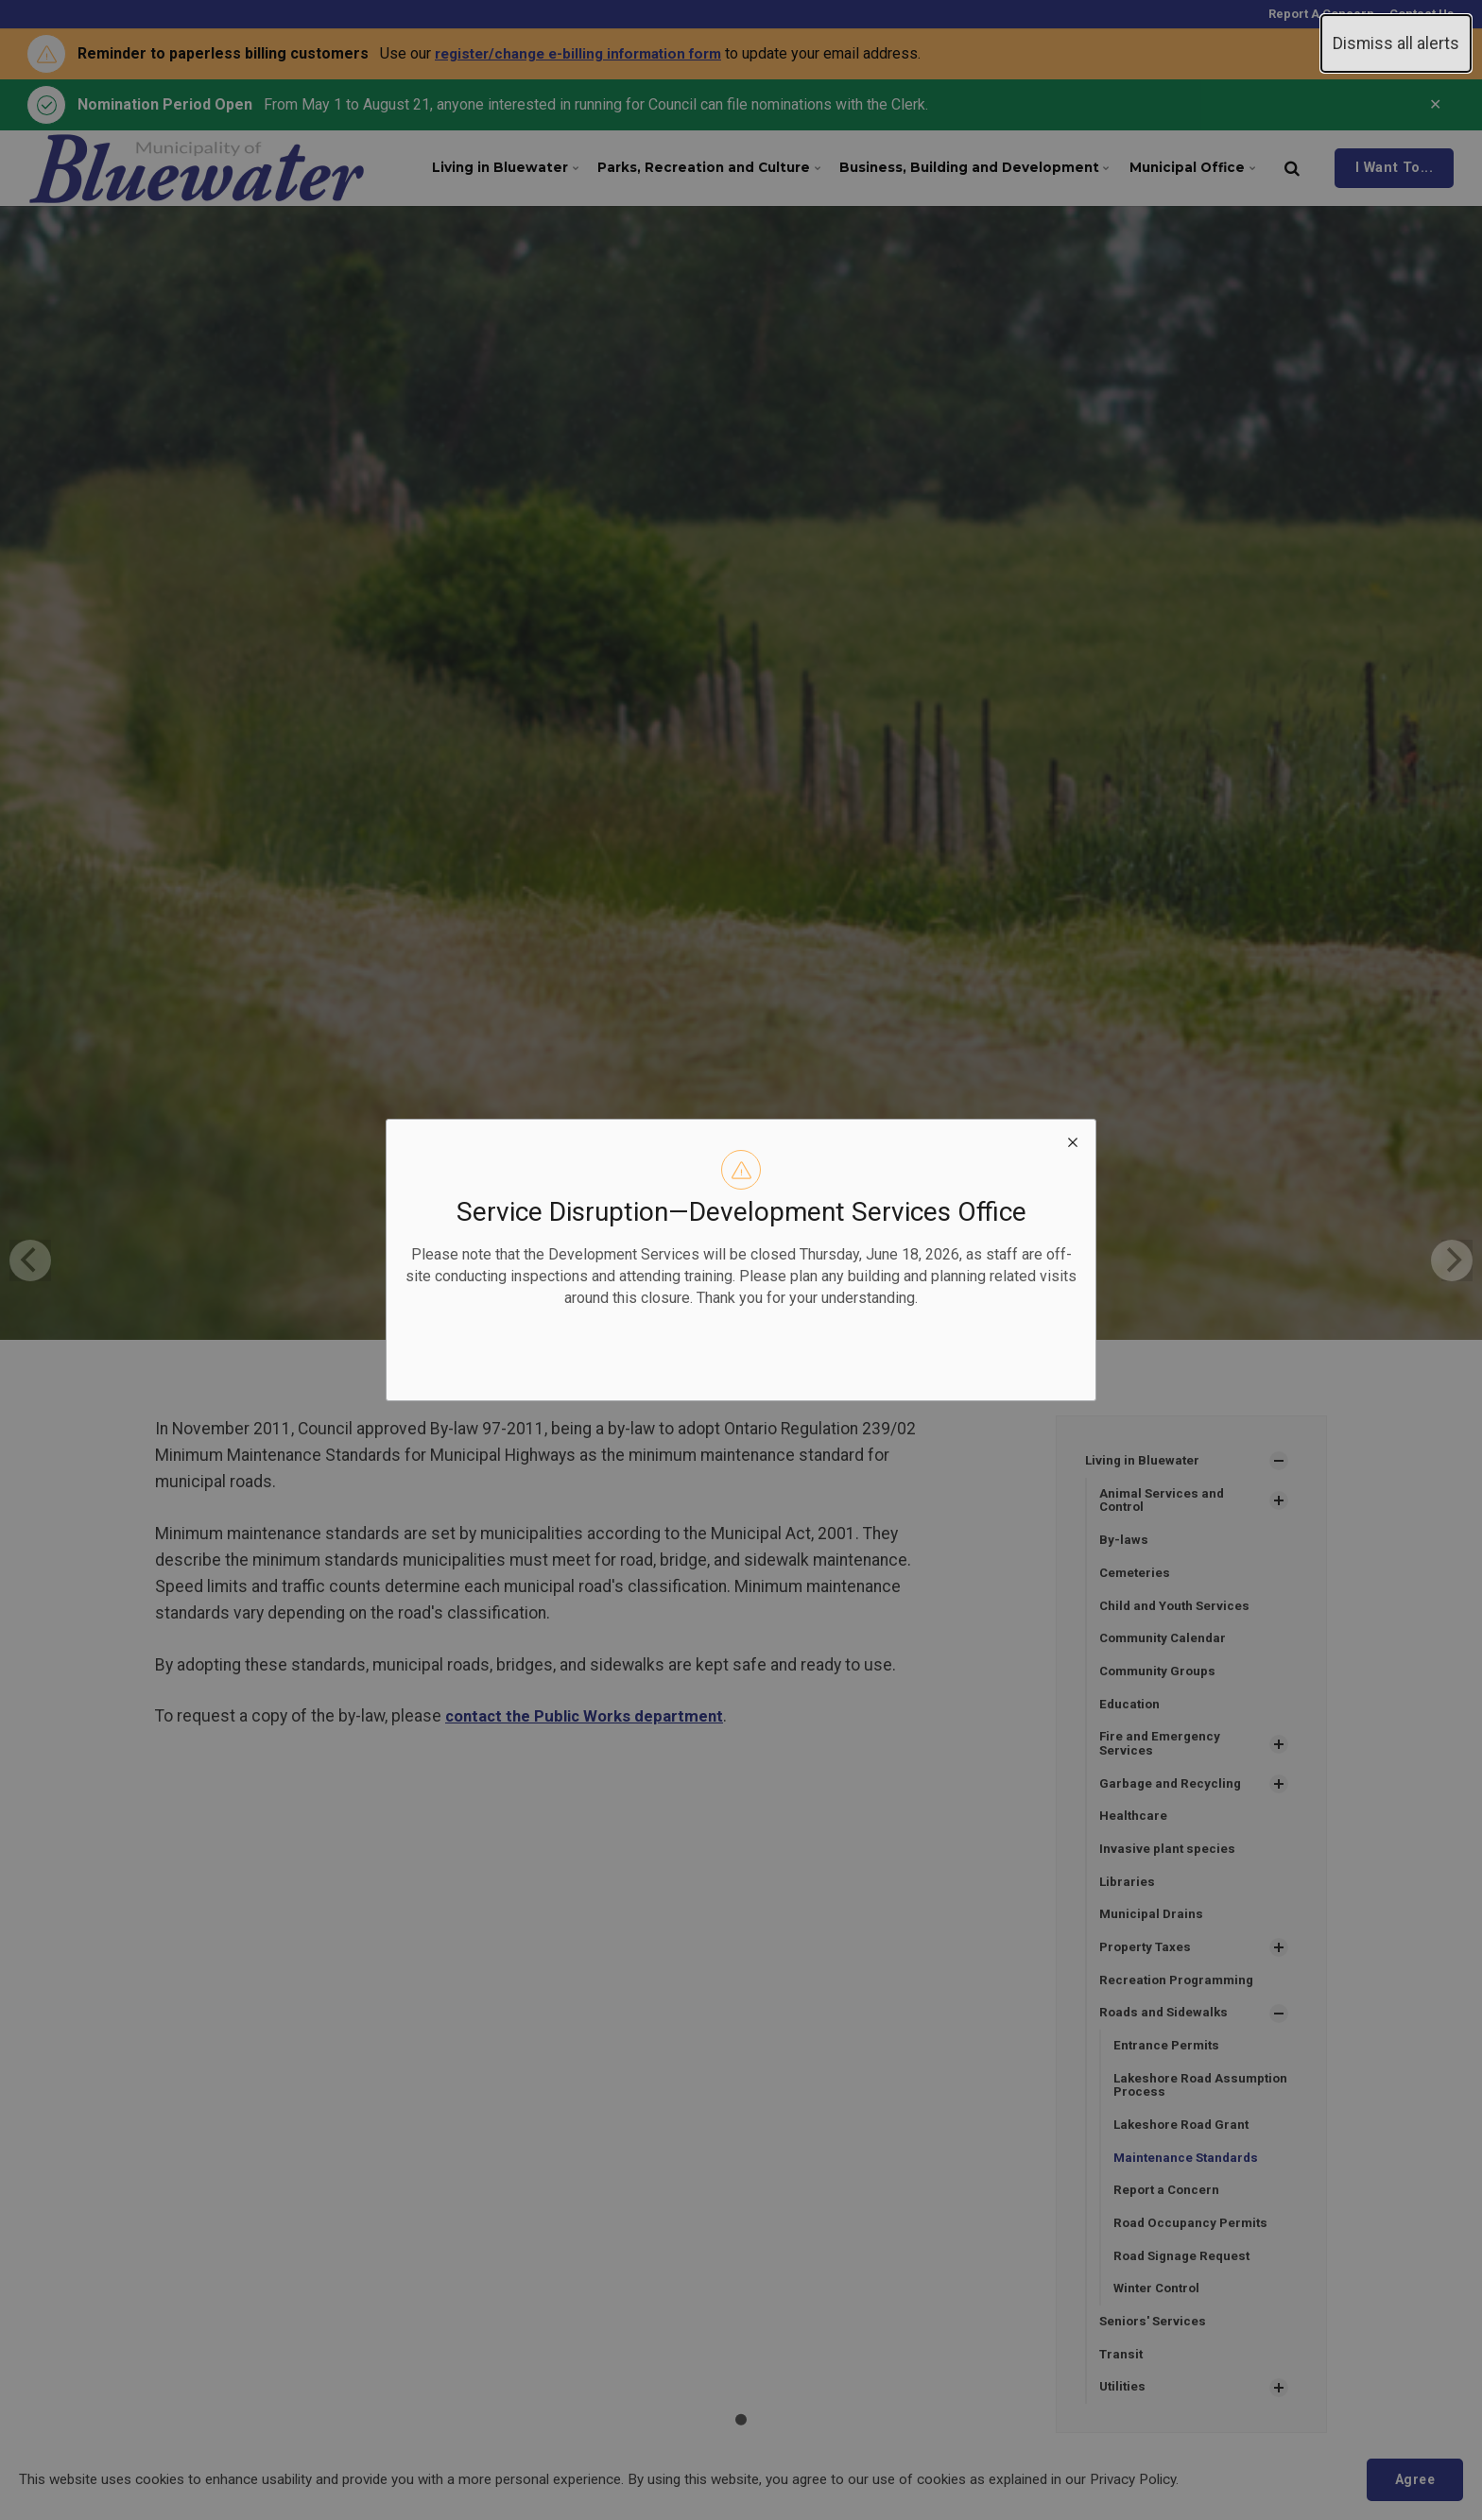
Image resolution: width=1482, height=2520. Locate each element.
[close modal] (1072, 1142)
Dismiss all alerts (1396, 43)
